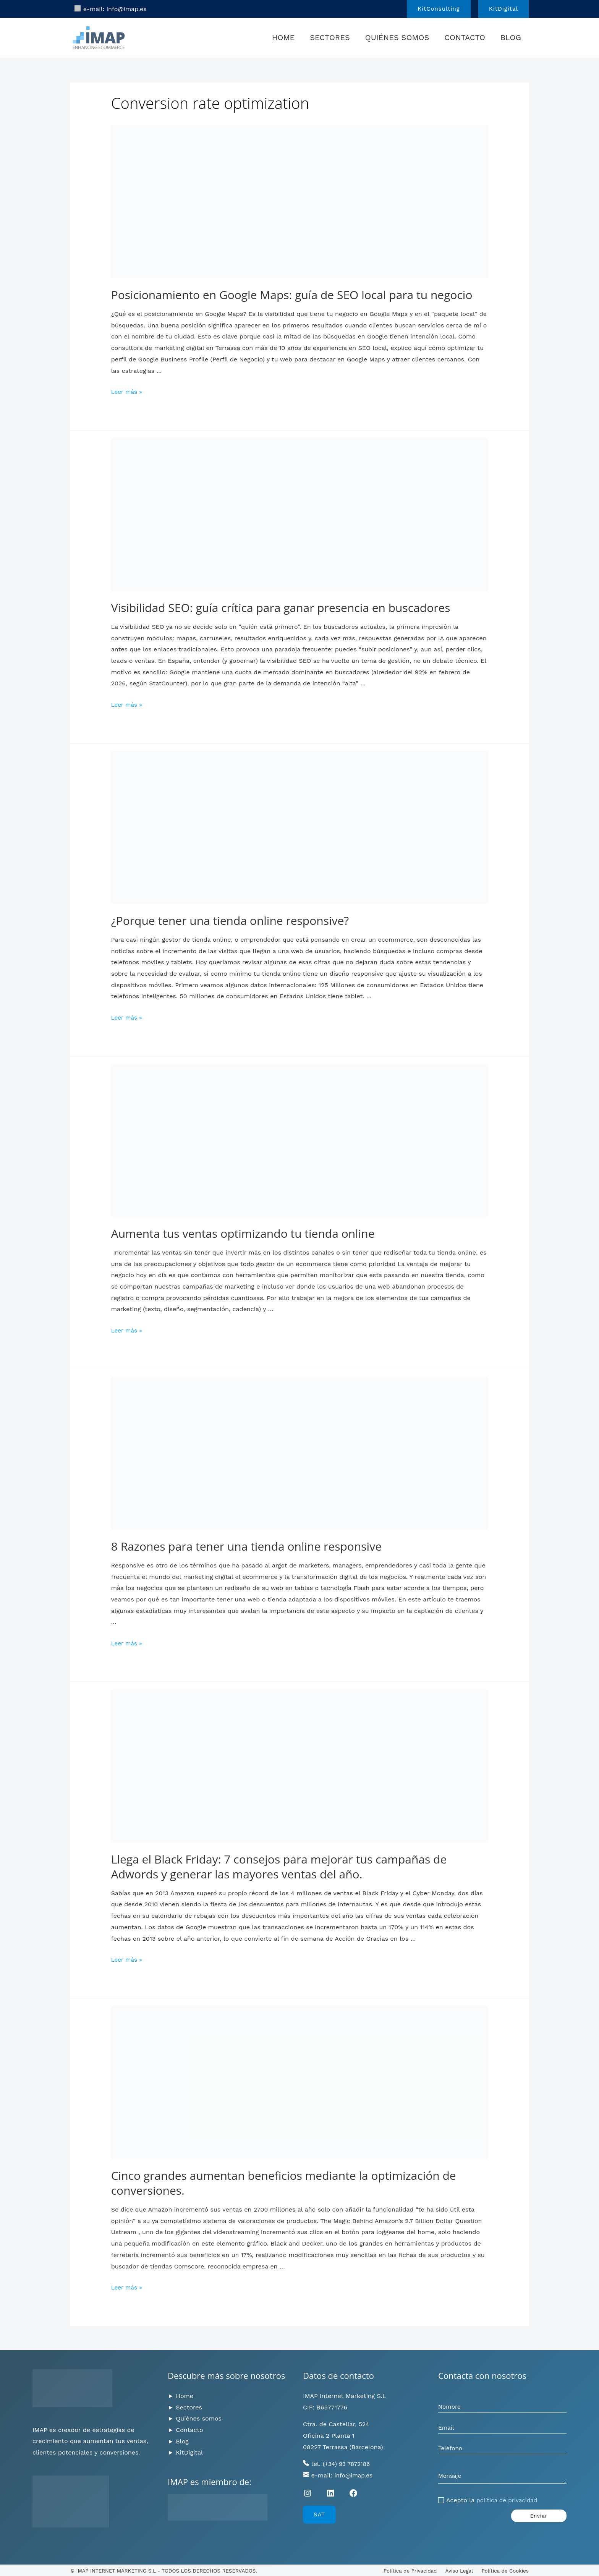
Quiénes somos (397, 37)
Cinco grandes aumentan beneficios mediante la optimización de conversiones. (283, 2183)
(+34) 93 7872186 (347, 2464)
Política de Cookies (505, 2571)
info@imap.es (127, 9)
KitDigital (189, 2452)
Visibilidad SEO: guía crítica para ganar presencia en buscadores (280, 607)
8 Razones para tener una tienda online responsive (246, 1546)
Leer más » (127, 391)
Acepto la (493, 2502)
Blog (510, 37)
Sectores (330, 37)
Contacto (464, 37)
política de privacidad (508, 2502)
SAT (319, 2514)
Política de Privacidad (410, 2571)
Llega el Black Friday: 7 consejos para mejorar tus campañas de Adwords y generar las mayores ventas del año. (279, 1866)
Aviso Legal (459, 2571)
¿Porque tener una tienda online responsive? (230, 920)
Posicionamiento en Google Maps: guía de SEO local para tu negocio (292, 295)
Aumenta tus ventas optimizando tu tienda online (243, 1233)
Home (283, 37)
